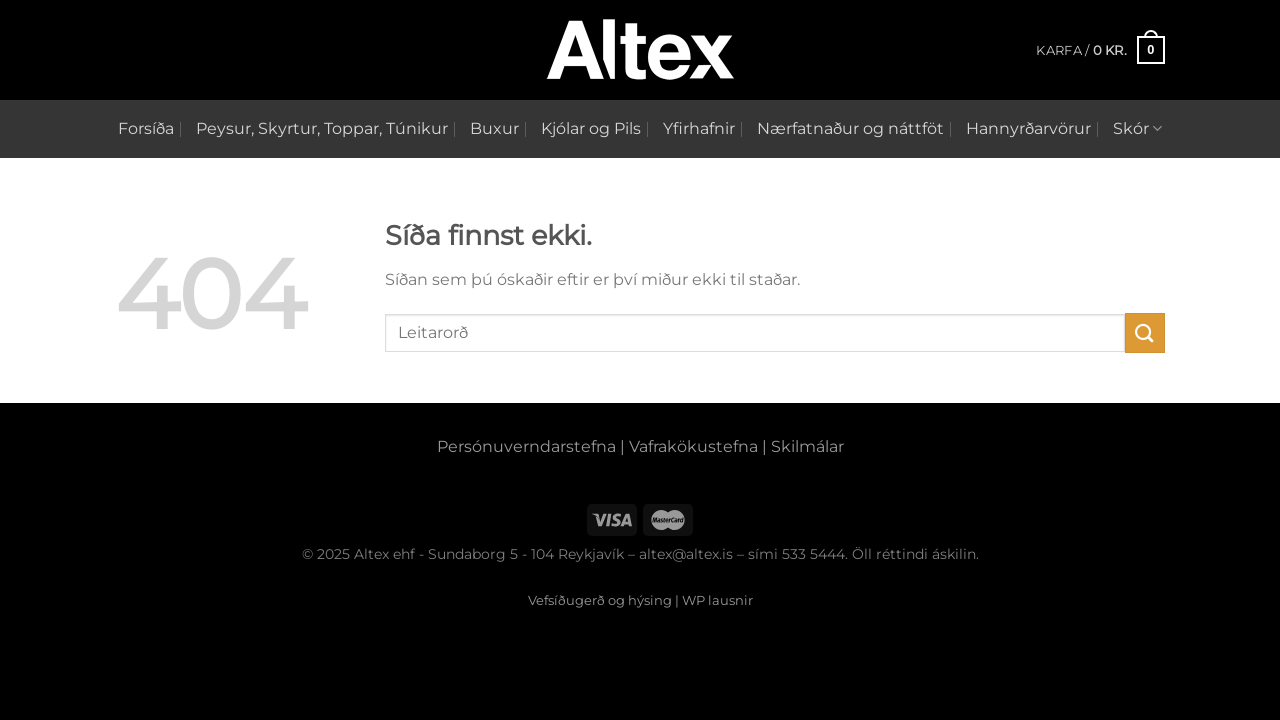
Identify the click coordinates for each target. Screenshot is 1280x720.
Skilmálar (807, 446)
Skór (1137, 129)
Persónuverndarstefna (526, 446)
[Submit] (1145, 332)
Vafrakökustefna (693, 446)
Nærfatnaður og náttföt (850, 128)
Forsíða (146, 128)
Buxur (494, 128)
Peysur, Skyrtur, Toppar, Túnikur (322, 128)
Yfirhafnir (699, 128)
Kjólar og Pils (591, 128)
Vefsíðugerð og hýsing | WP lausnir (640, 600)
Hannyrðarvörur (1028, 128)
